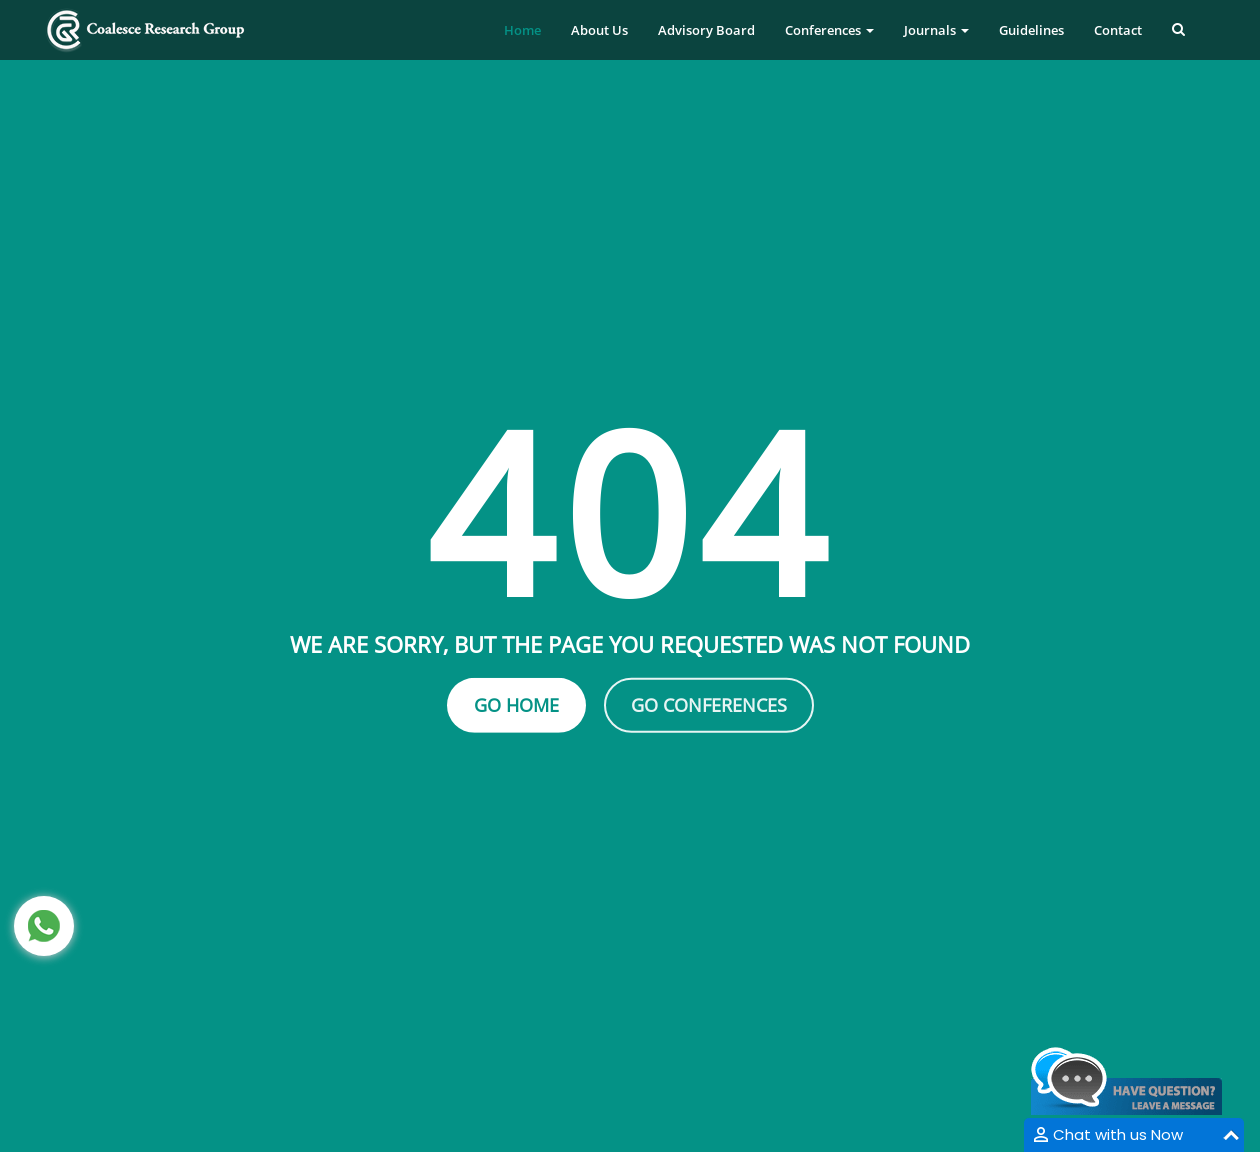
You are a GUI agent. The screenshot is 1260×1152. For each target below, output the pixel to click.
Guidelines (1031, 30)
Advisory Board (706, 30)
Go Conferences (709, 705)
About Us (599, 30)
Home (522, 30)
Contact (1118, 30)
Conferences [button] (829, 30)
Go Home (516, 705)
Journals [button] (936, 30)
